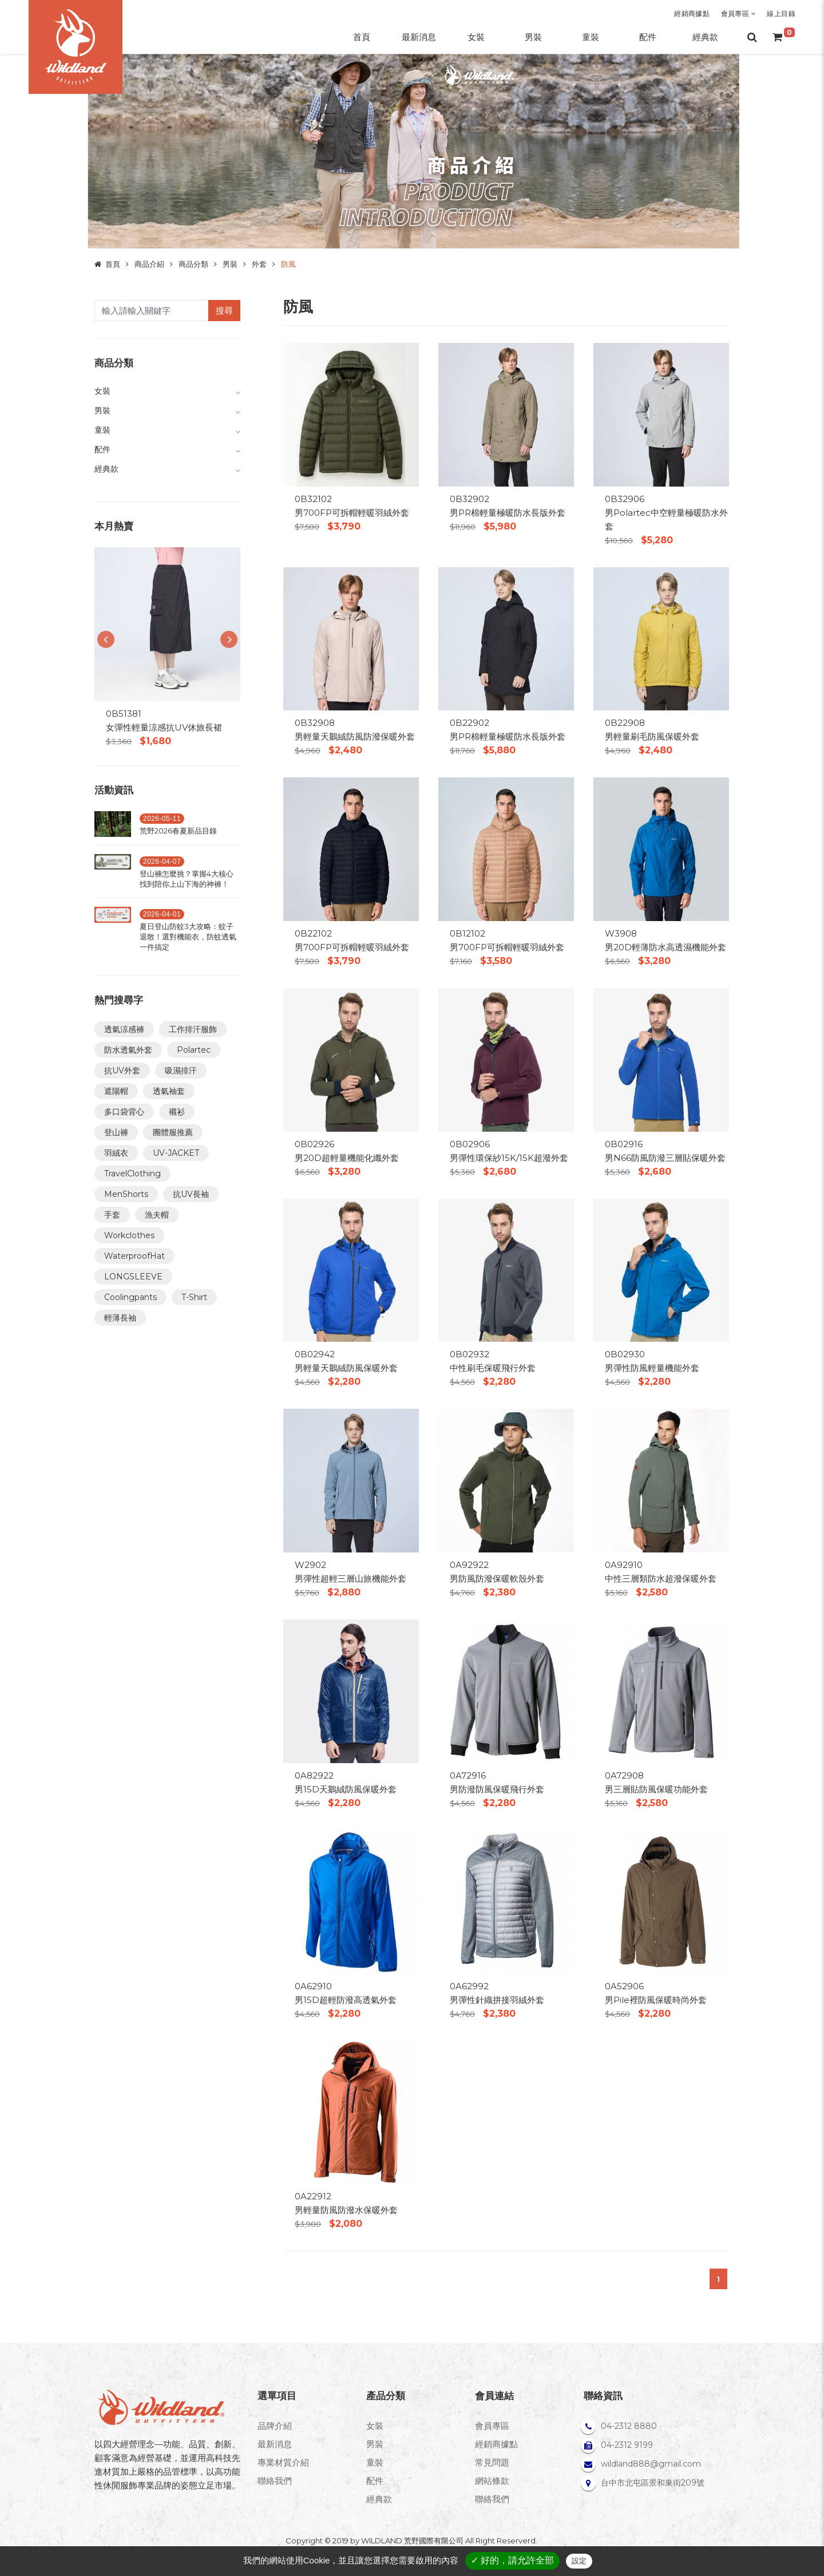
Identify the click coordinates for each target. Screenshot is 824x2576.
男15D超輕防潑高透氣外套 (346, 1999)
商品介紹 (149, 263)
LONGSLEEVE (133, 1276)
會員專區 (738, 13)
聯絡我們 (275, 2480)
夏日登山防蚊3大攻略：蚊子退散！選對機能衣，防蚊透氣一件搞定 (188, 936)
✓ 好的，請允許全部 (512, 2560)
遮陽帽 (116, 1091)
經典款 (379, 2499)
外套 (259, 263)
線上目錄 (781, 13)
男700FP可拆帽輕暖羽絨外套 (352, 512)
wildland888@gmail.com (651, 2464)
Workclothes (129, 1235)
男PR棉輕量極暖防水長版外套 (507, 512)
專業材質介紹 (283, 2462)
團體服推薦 (173, 1132)
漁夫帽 (157, 1215)
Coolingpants (130, 1297)
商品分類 (193, 263)
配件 (374, 2480)
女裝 (374, 2425)
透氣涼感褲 (124, 1029)
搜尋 (224, 310)
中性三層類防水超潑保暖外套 (660, 1578)
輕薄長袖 (120, 1318)
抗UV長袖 (191, 1194)
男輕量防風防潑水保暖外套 (346, 2209)
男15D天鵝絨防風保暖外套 (346, 1789)
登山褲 (116, 1132)
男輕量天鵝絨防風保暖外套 (346, 1367)
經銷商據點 (692, 13)
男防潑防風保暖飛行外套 (497, 1789)
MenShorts (126, 1194)
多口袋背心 (124, 1112)
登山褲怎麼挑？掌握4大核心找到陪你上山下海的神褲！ (186, 878)
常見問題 (492, 2462)
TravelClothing (132, 1173)
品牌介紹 (275, 2425)
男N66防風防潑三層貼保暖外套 (665, 1157)
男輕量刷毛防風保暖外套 (652, 736)
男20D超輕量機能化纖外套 (347, 1157)
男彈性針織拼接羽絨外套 (497, 1999)
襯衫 (177, 1112)
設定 (579, 2561)
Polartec (194, 1050)
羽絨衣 (116, 1153)
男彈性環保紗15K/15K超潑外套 (509, 1157)
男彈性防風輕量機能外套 (652, 1367)
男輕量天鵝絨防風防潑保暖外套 (355, 736)
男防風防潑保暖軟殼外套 (497, 1578)
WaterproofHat (134, 1256)
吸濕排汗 (181, 1070)
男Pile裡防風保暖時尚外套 (656, 1999)
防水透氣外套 (128, 1050)
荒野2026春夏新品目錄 (178, 830)
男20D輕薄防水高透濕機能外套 (665, 947)
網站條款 (492, 2480)
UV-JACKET (176, 1153)
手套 (112, 1215)
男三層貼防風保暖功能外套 (656, 1789)
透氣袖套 (169, 1091)
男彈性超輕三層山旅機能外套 (350, 1578)
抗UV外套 (122, 1070)
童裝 (374, 2462)
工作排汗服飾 (193, 1029)
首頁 (112, 263)
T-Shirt (194, 1297)
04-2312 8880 (629, 2426)
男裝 (230, 263)
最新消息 (275, 2444)
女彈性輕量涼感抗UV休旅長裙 (164, 727)
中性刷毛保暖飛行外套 (493, 1367)
